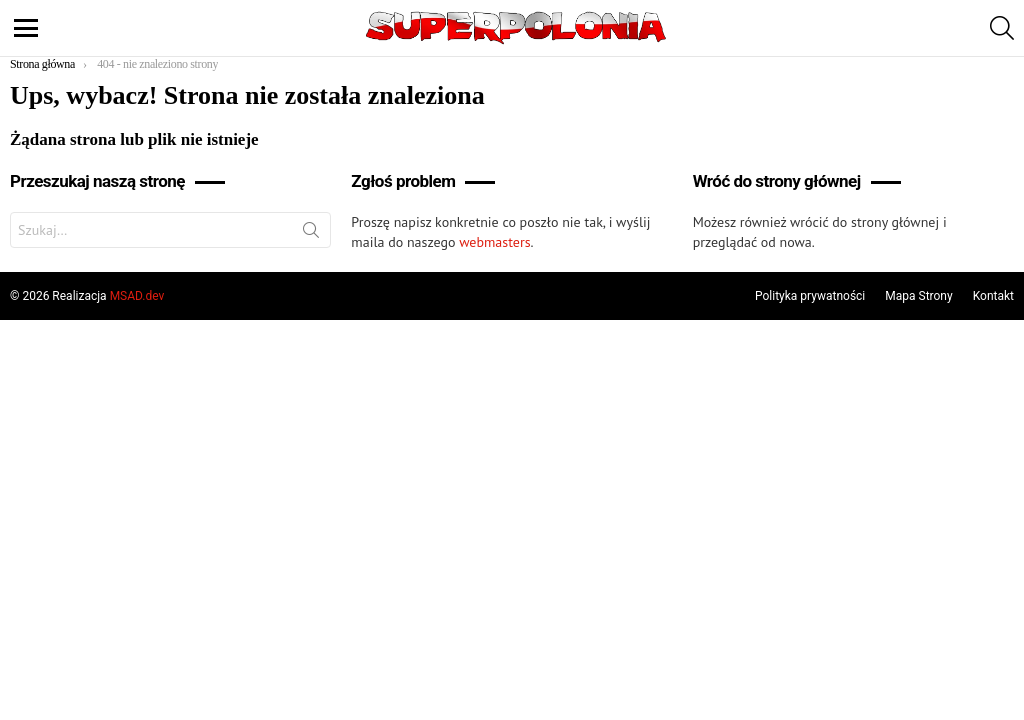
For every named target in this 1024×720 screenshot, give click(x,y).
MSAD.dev (137, 296)
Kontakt (993, 296)
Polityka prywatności (810, 296)
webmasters (494, 242)
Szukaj (311, 234)
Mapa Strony (918, 296)
